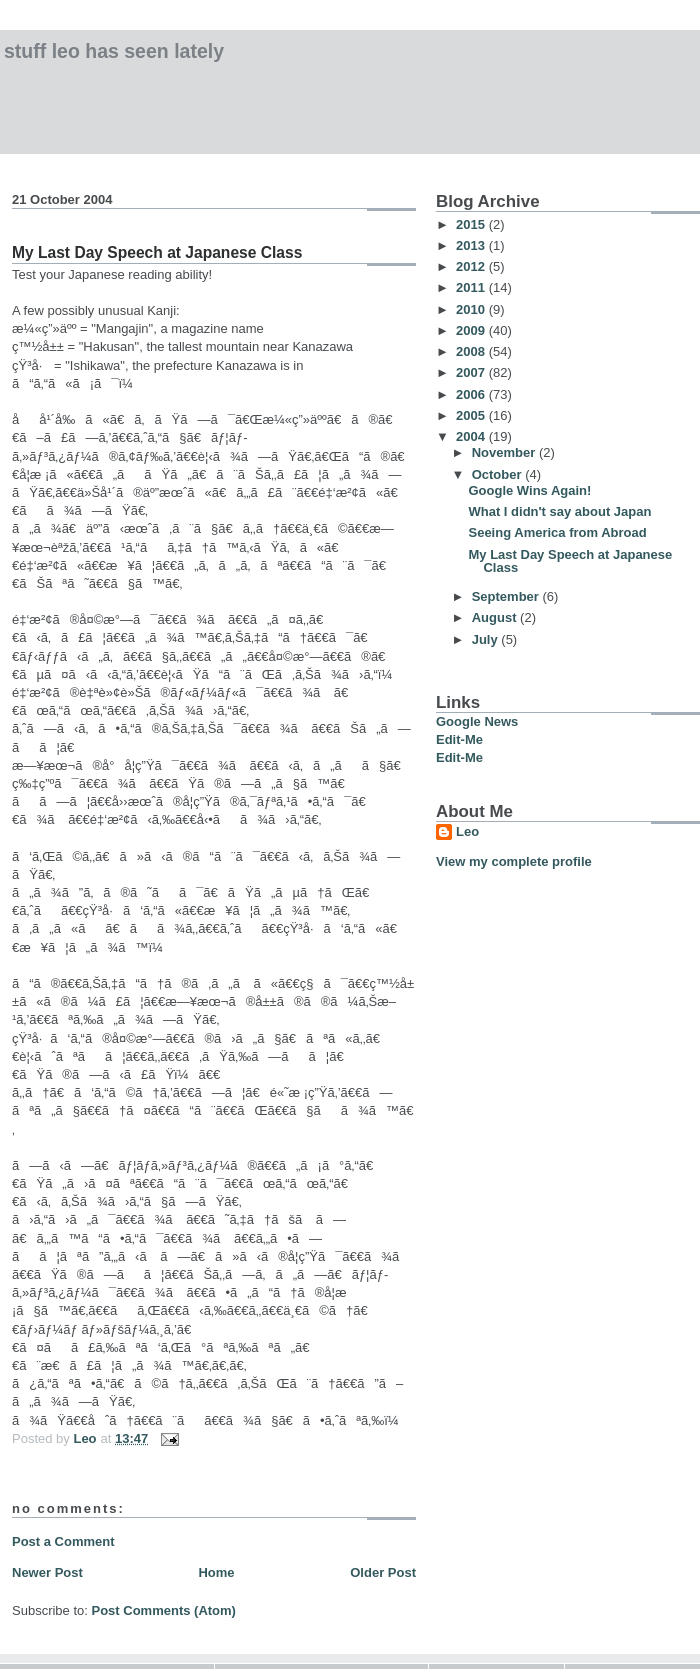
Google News (477, 721)
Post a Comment (63, 1541)
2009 (472, 330)
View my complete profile (514, 861)
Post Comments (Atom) (164, 1610)
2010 (472, 309)
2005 (472, 415)
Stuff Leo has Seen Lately (114, 51)
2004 (472, 436)
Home (216, 1572)
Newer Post (47, 1572)
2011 (472, 287)
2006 (472, 394)
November (505, 452)
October (498, 474)
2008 (472, 351)
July (487, 639)
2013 (472, 245)
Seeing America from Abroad (557, 532)
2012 (472, 266)
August (496, 617)
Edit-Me (459, 739)
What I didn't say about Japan (559, 511)
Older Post (383, 1572)
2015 (472, 224)
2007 (472, 372)
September (507, 596)
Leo (467, 831)
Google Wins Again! (529, 490)
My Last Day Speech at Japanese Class (570, 561)
